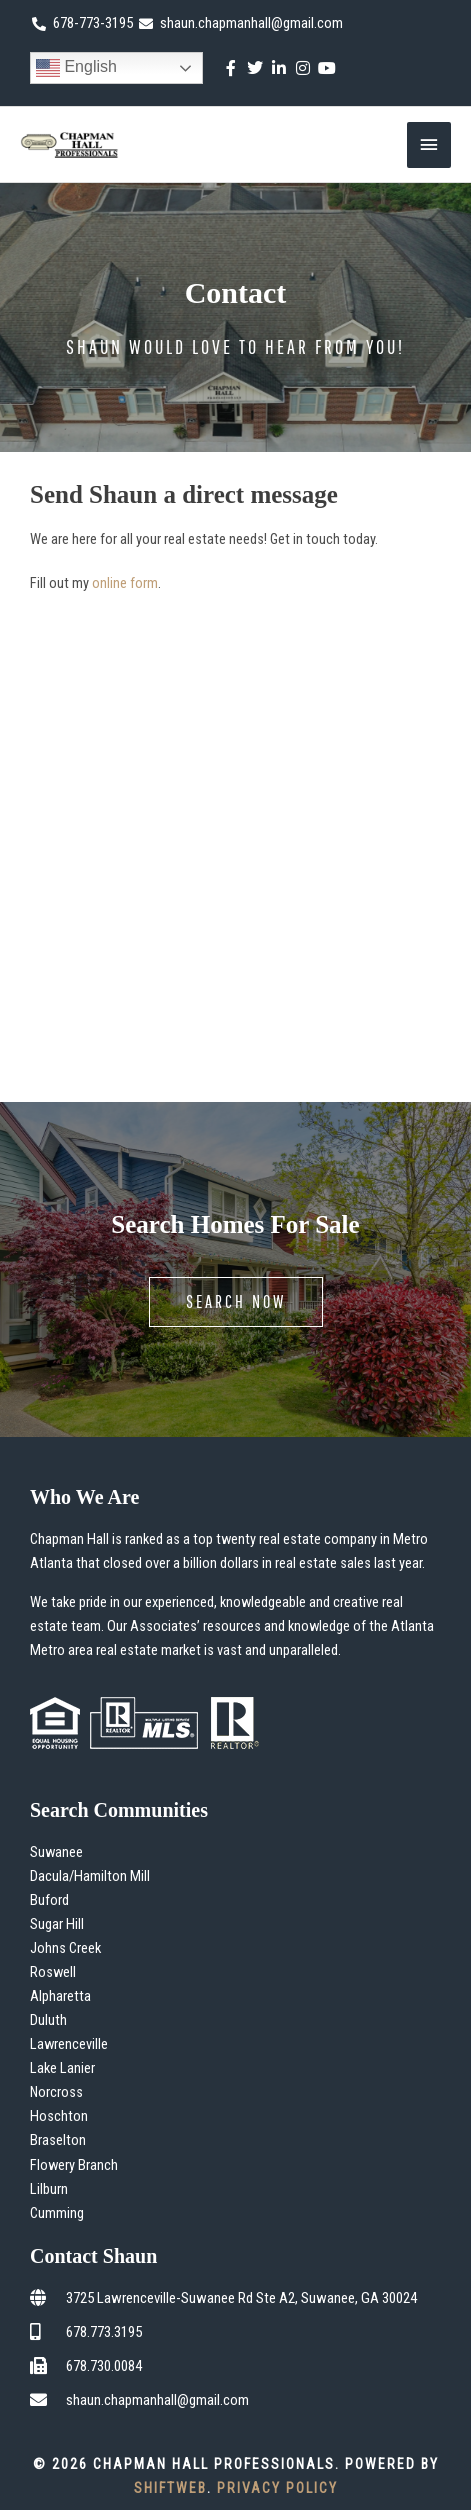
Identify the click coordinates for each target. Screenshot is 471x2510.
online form (125, 583)
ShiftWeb (170, 2488)
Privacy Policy (277, 2488)
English (76, 68)
